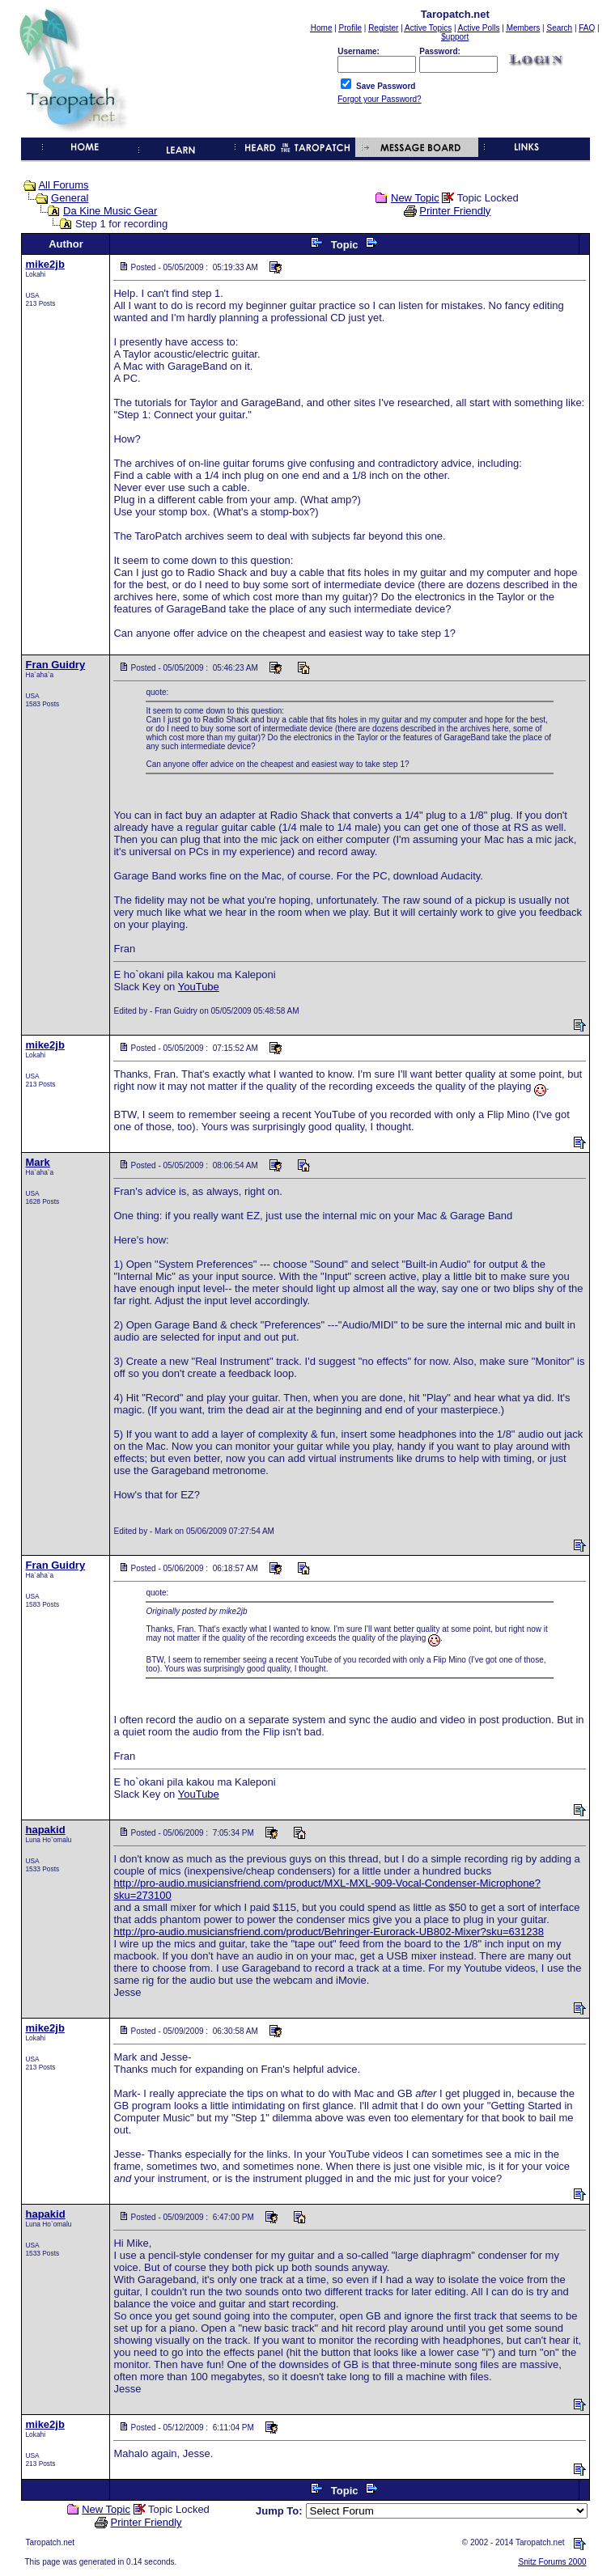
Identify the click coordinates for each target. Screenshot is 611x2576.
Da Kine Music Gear (110, 211)
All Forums (63, 185)
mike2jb (44, 264)
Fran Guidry (55, 665)
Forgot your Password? (379, 99)
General (69, 198)
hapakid (45, 1830)
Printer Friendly (454, 211)
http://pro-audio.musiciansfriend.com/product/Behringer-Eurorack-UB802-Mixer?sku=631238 (328, 1932)
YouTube (198, 987)
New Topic (415, 198)
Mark (37, 1162)
